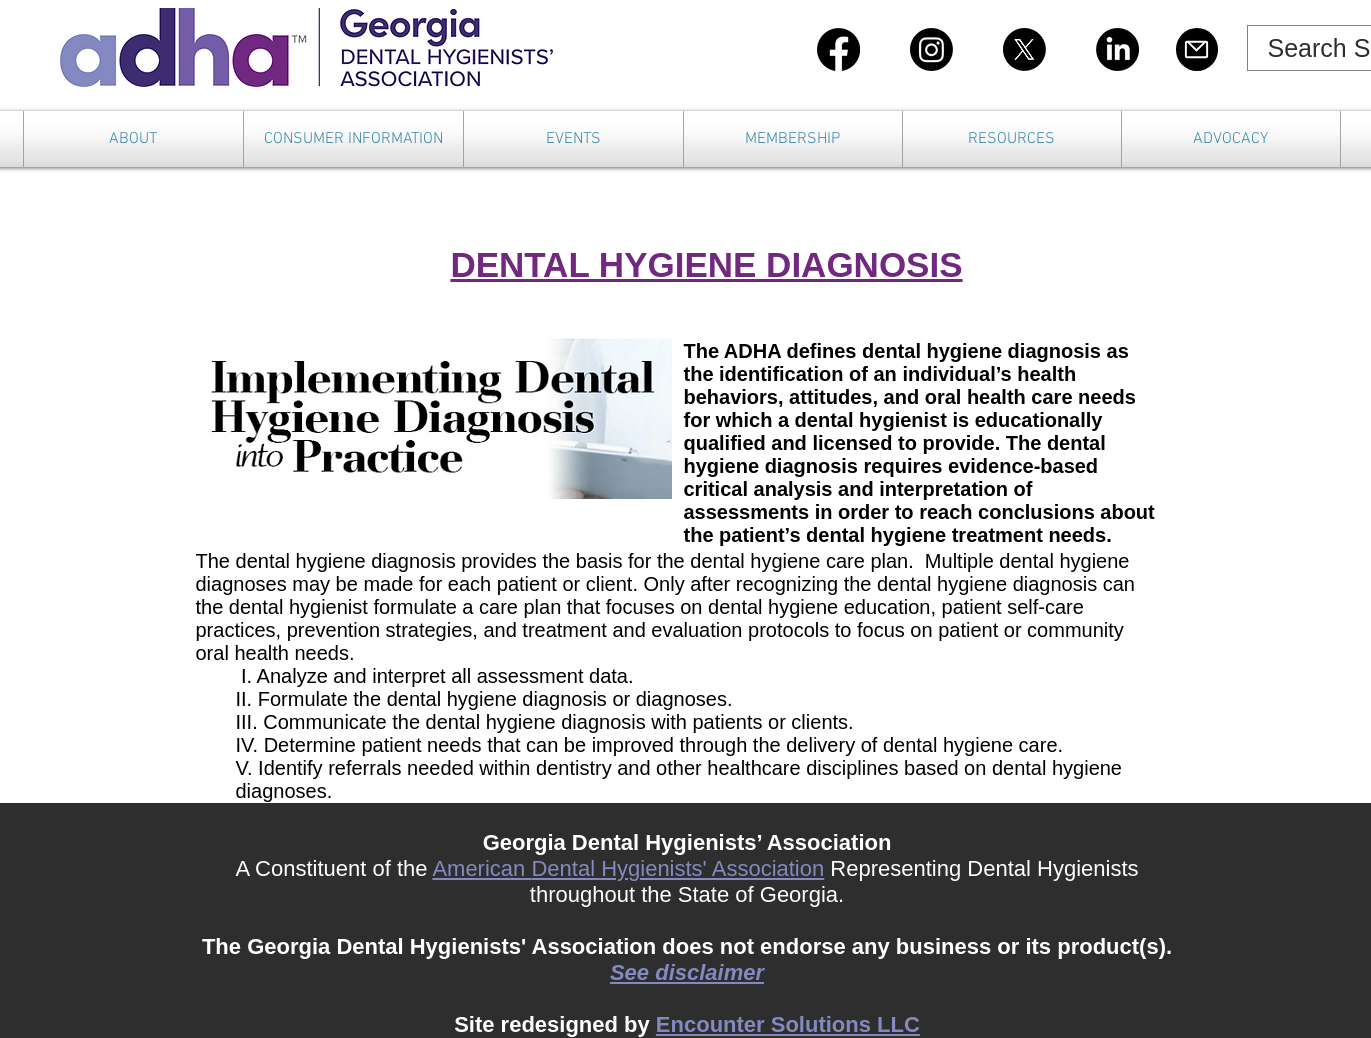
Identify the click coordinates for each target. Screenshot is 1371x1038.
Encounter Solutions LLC (788, 1024)
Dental (566, 868)
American (481, 868)
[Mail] (1197, 49)
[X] (1024, 49)
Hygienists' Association (712, 868)
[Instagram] (931, 49)
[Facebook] (838, 49)
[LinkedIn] (1117, 49)
